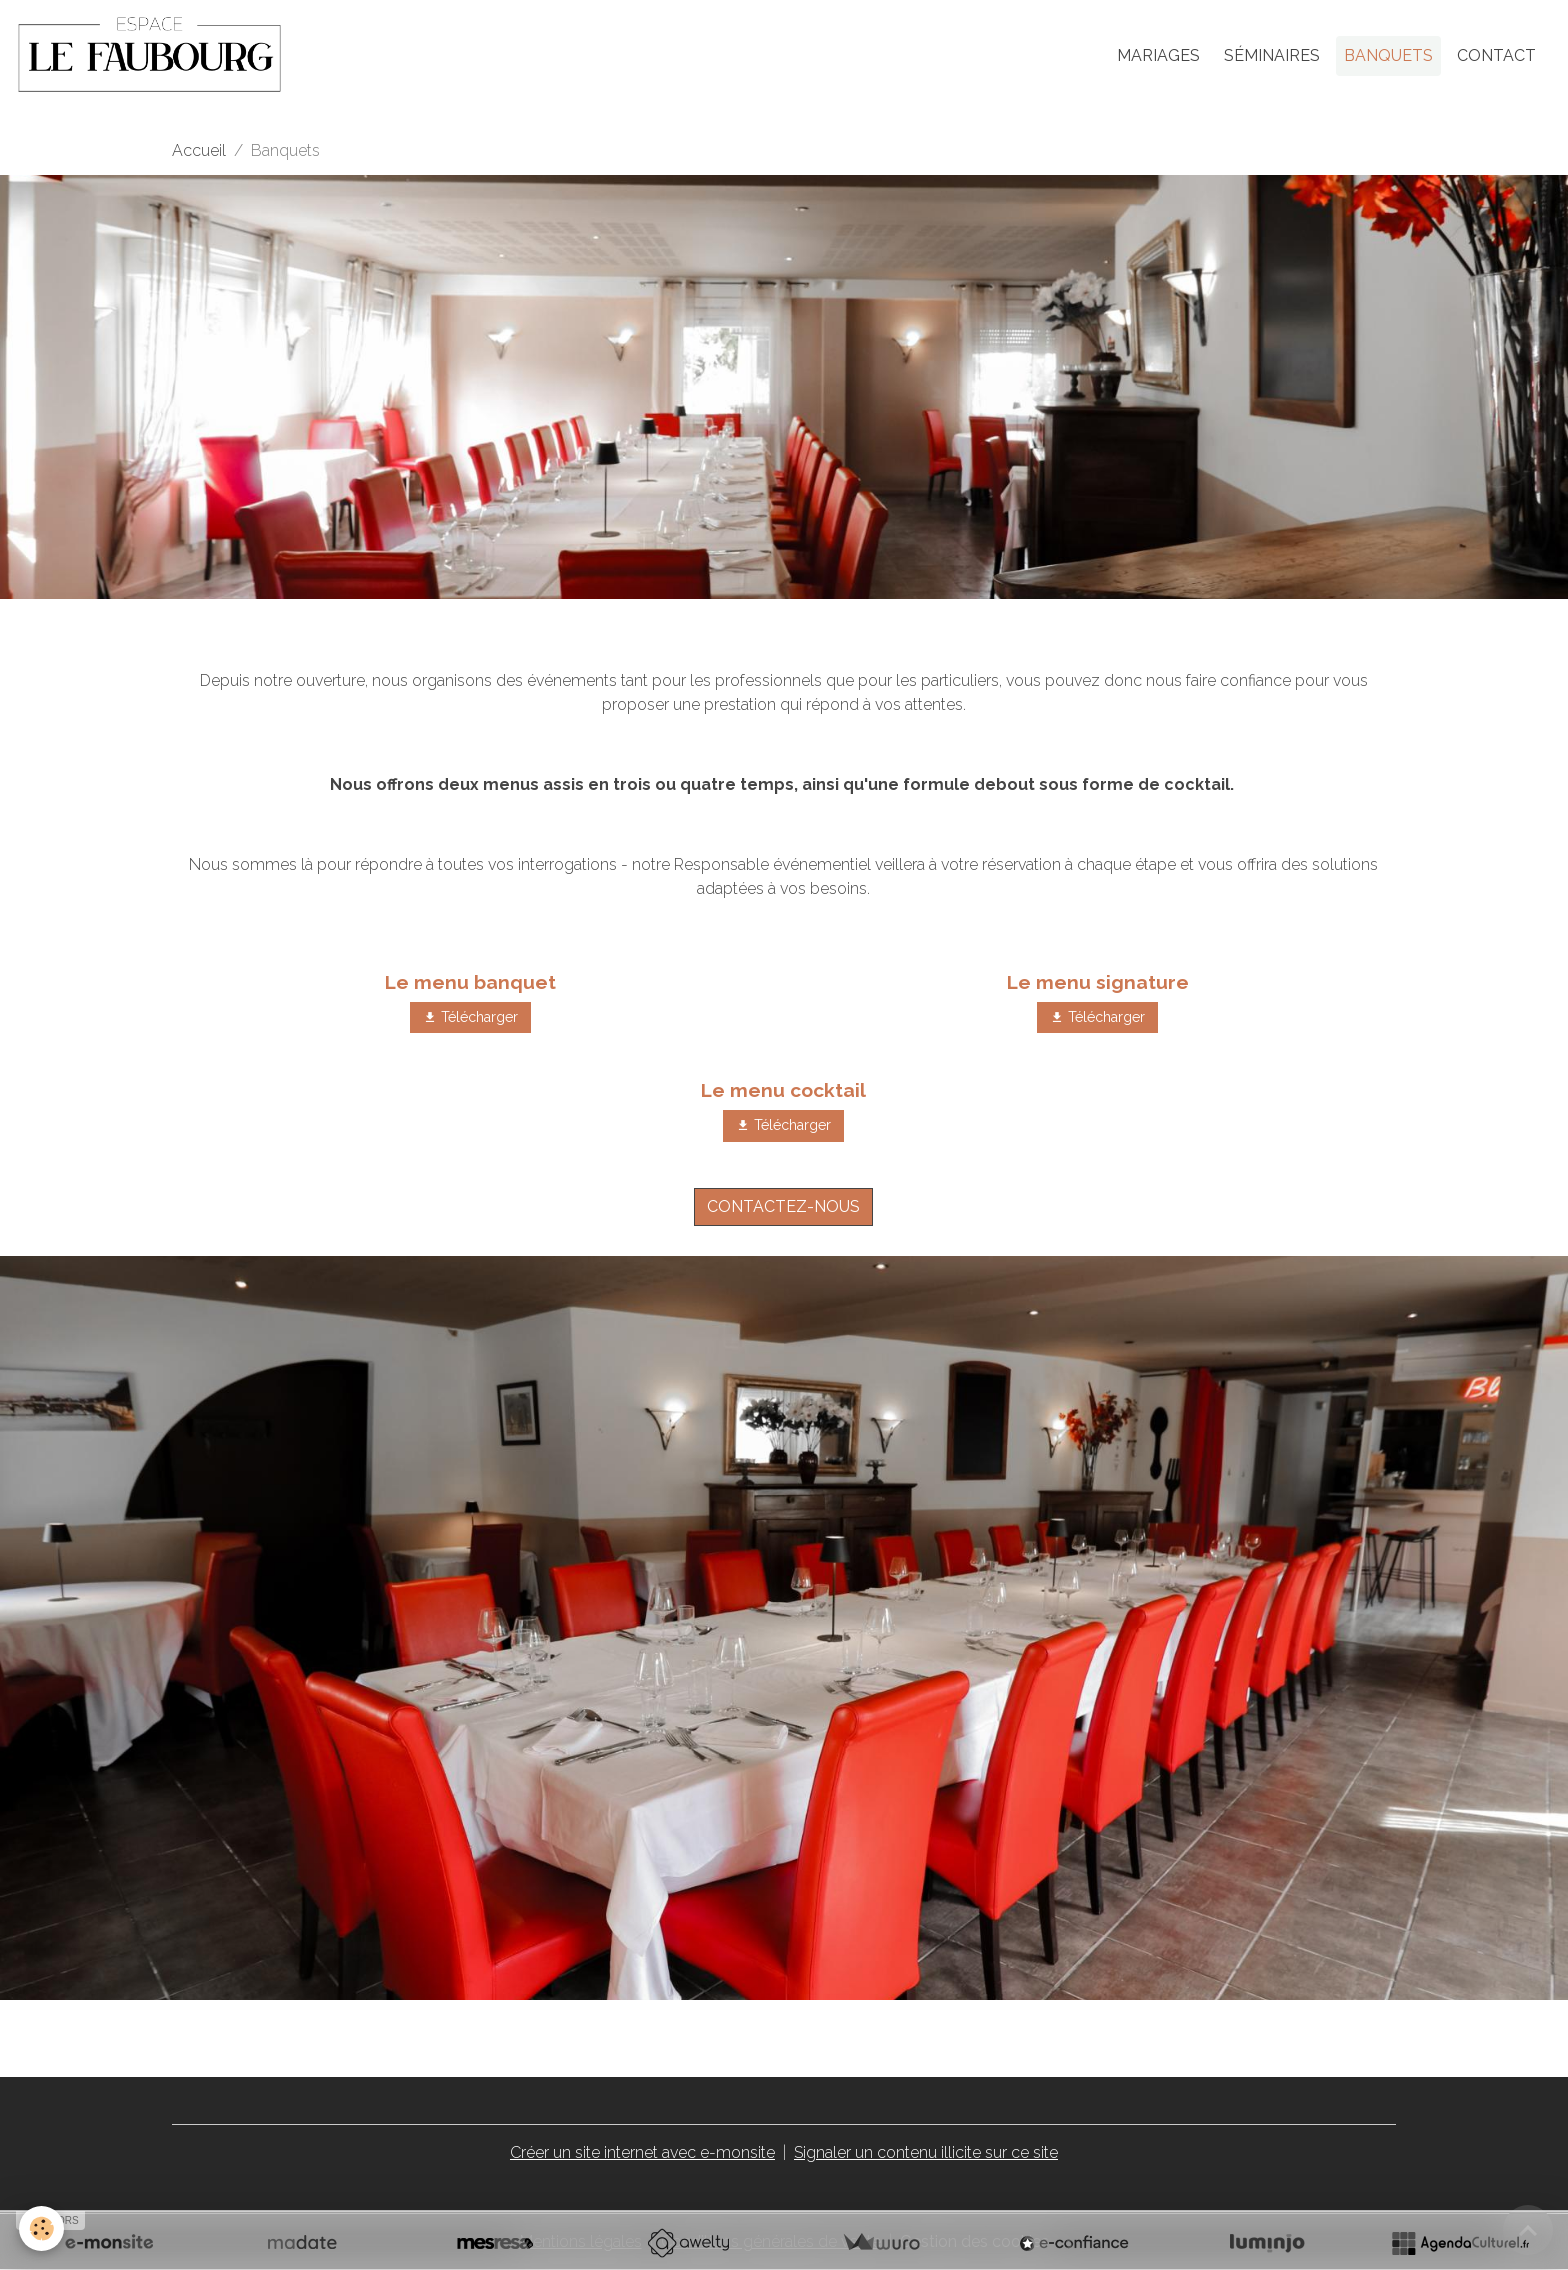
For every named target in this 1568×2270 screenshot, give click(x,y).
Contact (1496, 55)
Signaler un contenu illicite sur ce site (926, 2152)
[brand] (153, 56)
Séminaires (1272, 55)
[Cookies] (42, 2228)
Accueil (199, 150)
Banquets (1388, 55)
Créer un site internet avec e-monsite (642, 2152)
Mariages (1158, 55)
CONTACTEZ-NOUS (783, 1206)
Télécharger (470, 1018)
